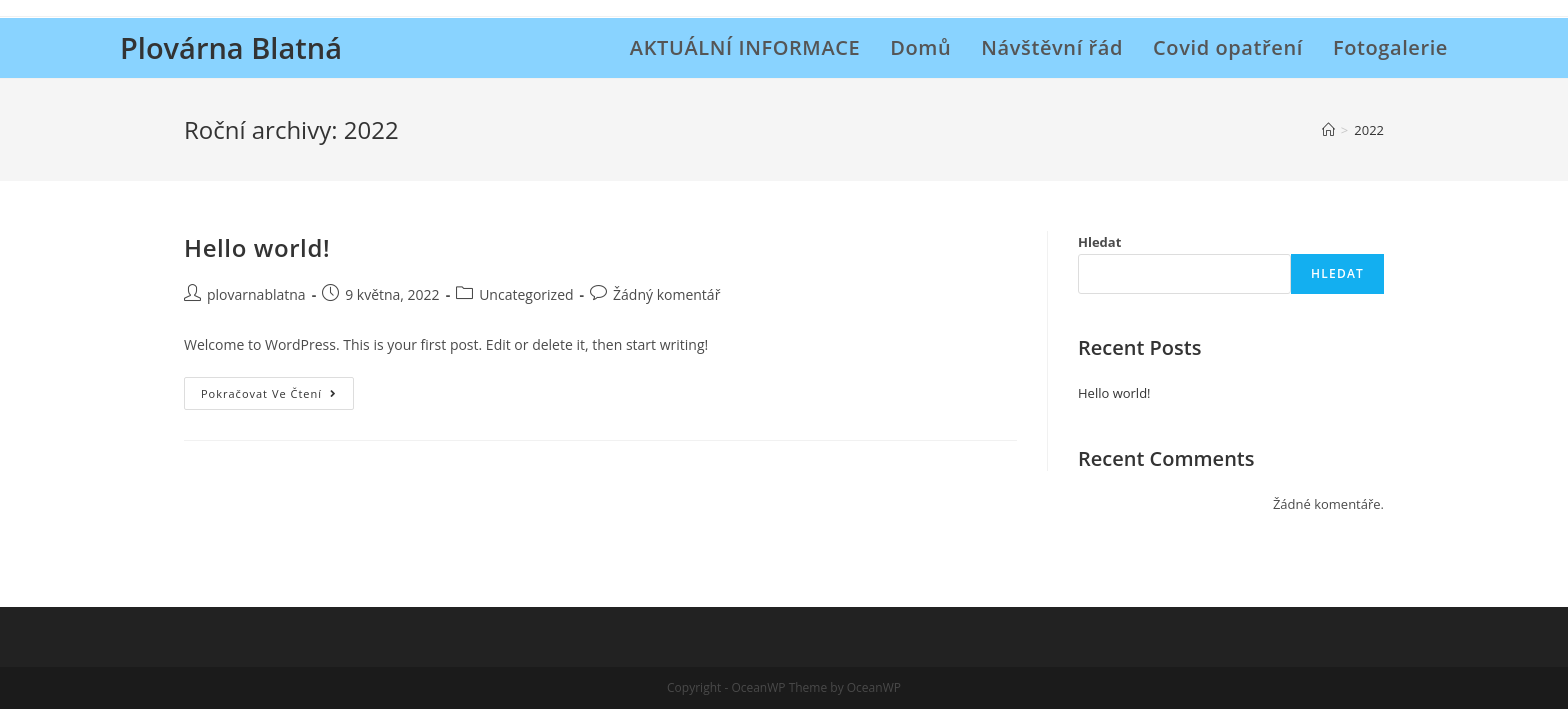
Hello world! (257, 247)
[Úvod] (1328, 130)
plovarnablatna (256, 294)
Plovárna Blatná (231, 47)
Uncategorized (526, 294)
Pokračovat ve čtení (277, 397)
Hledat (1099, 242)
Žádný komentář (666, 294)
